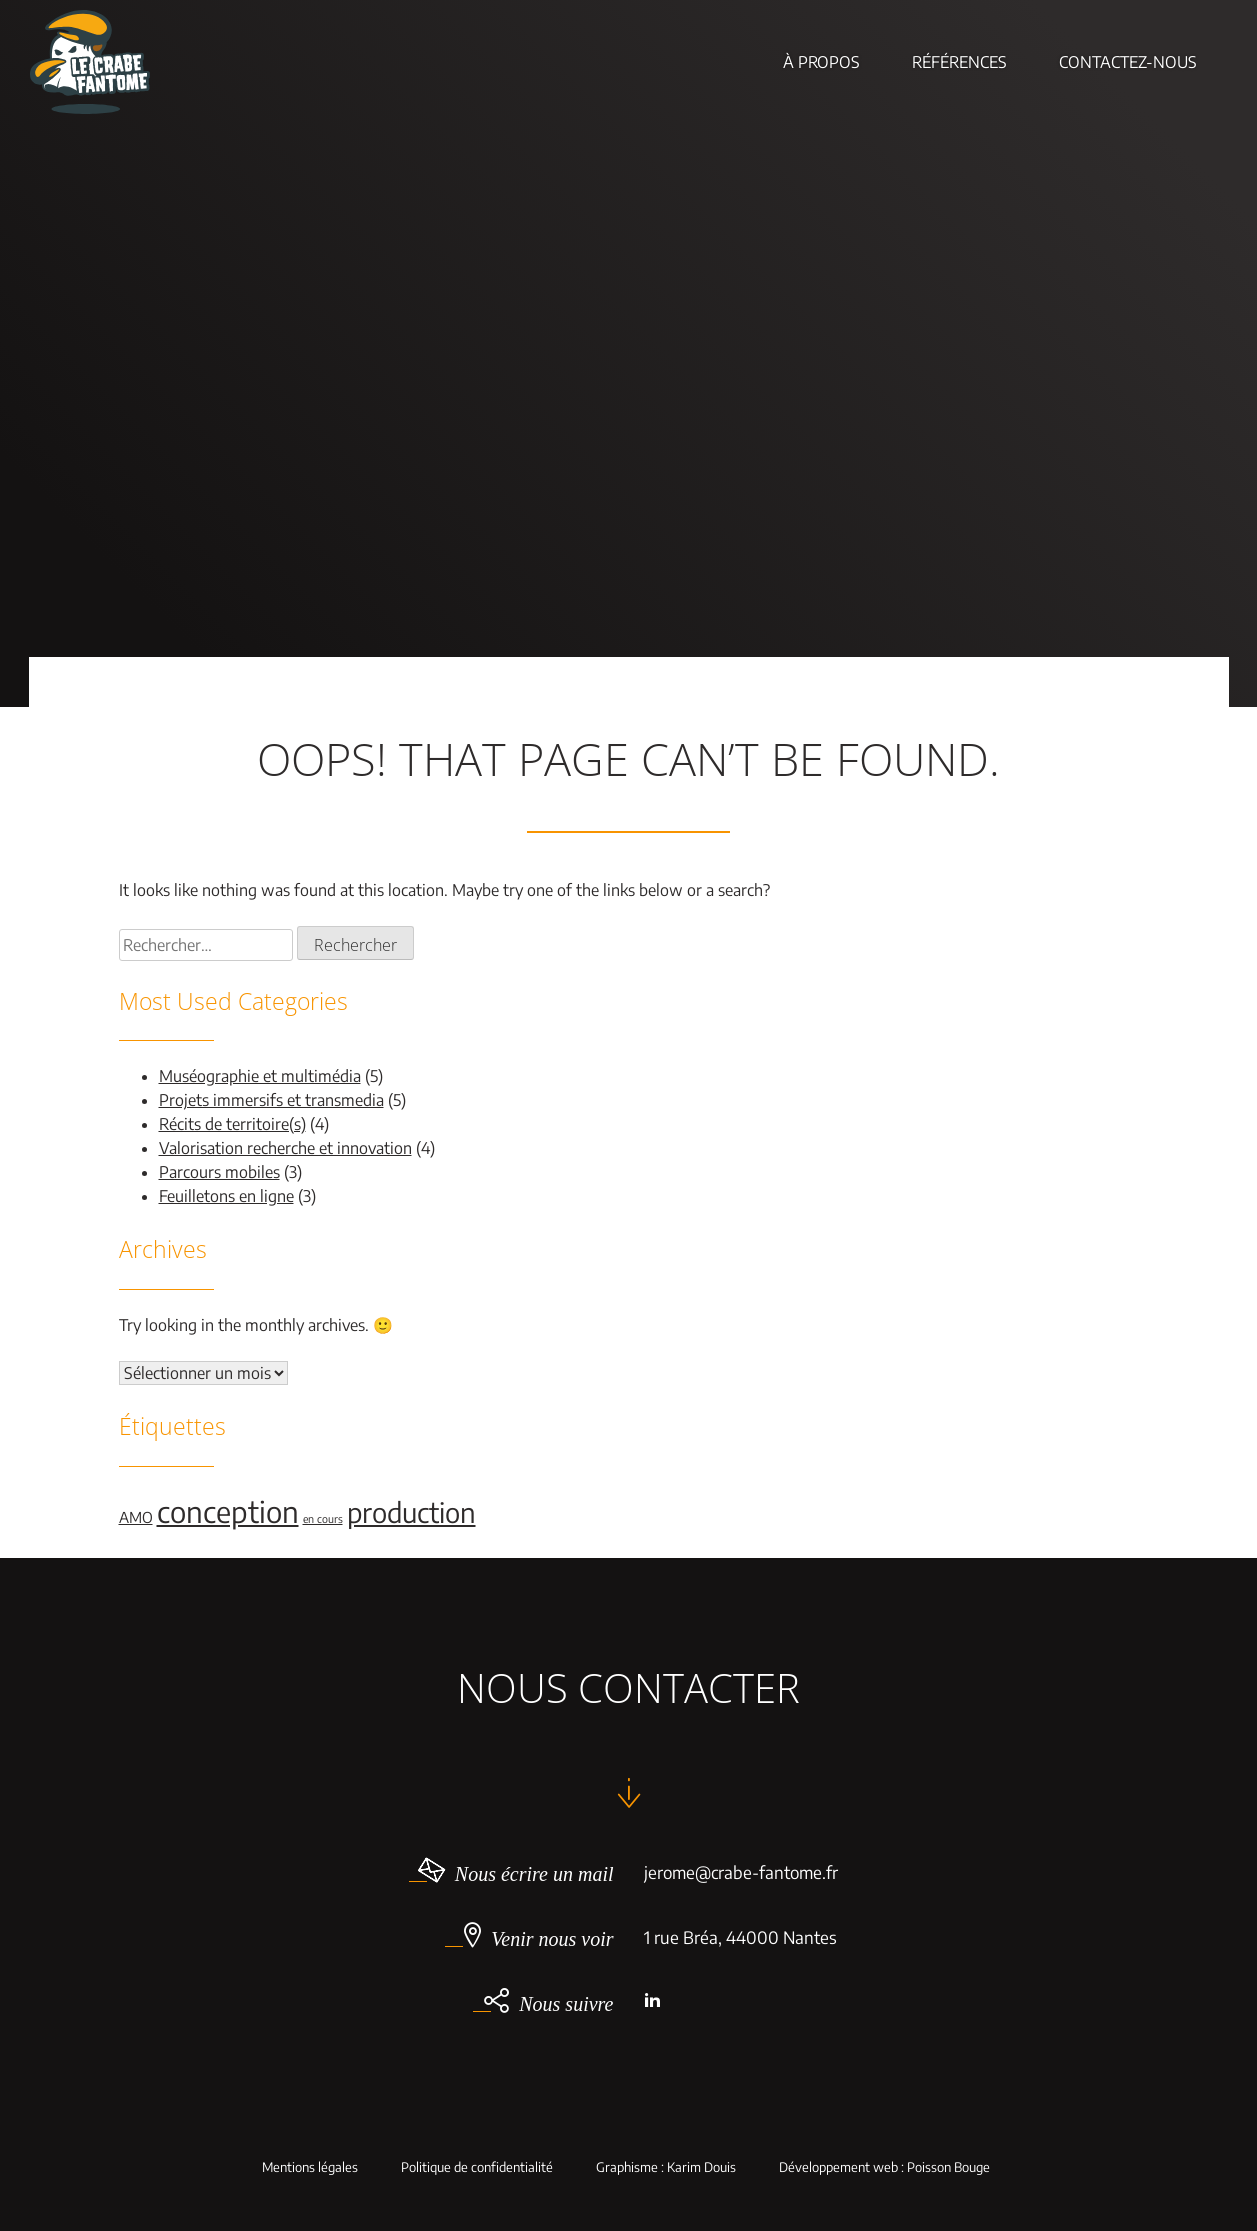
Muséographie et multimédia (260, 1076)
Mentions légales (310, 2167)
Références (959, 62)
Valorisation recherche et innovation (285, 1148)
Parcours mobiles (219, 1172)
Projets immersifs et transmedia (271, 1100)
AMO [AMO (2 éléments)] (136, 1517)
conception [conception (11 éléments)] (228, 1511)
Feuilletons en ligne (226, 1196)
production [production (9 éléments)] (411, 1512)
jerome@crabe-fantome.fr (741, 1872)
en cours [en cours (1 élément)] (323, 1518)
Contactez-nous (1128, 62)
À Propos (821, 62)
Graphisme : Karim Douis (666, 2167)
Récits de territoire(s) (232, 1124)
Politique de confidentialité (477, 2167)
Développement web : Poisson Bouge (884, 2167)
